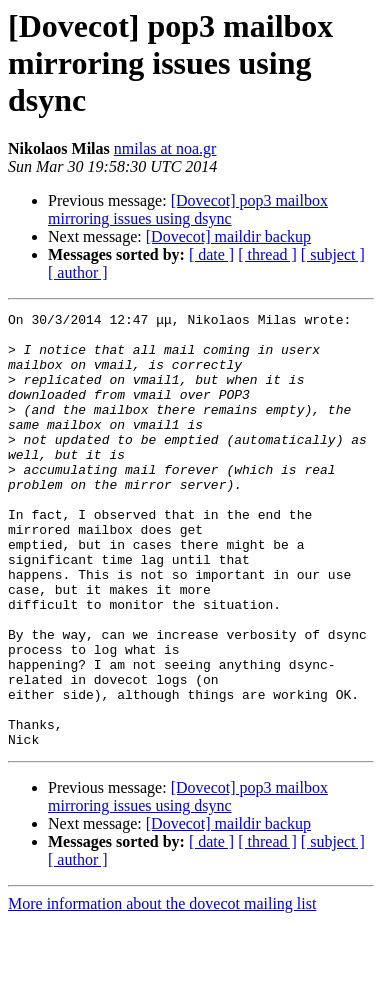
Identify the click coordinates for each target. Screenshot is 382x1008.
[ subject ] (333, 254)
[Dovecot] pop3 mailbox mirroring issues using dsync (188, 209)
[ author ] (78, 272)
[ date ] (211, 254)
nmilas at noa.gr (165, 148)
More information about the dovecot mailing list (162, 990)
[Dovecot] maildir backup (228, 236)
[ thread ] (267, 254)
